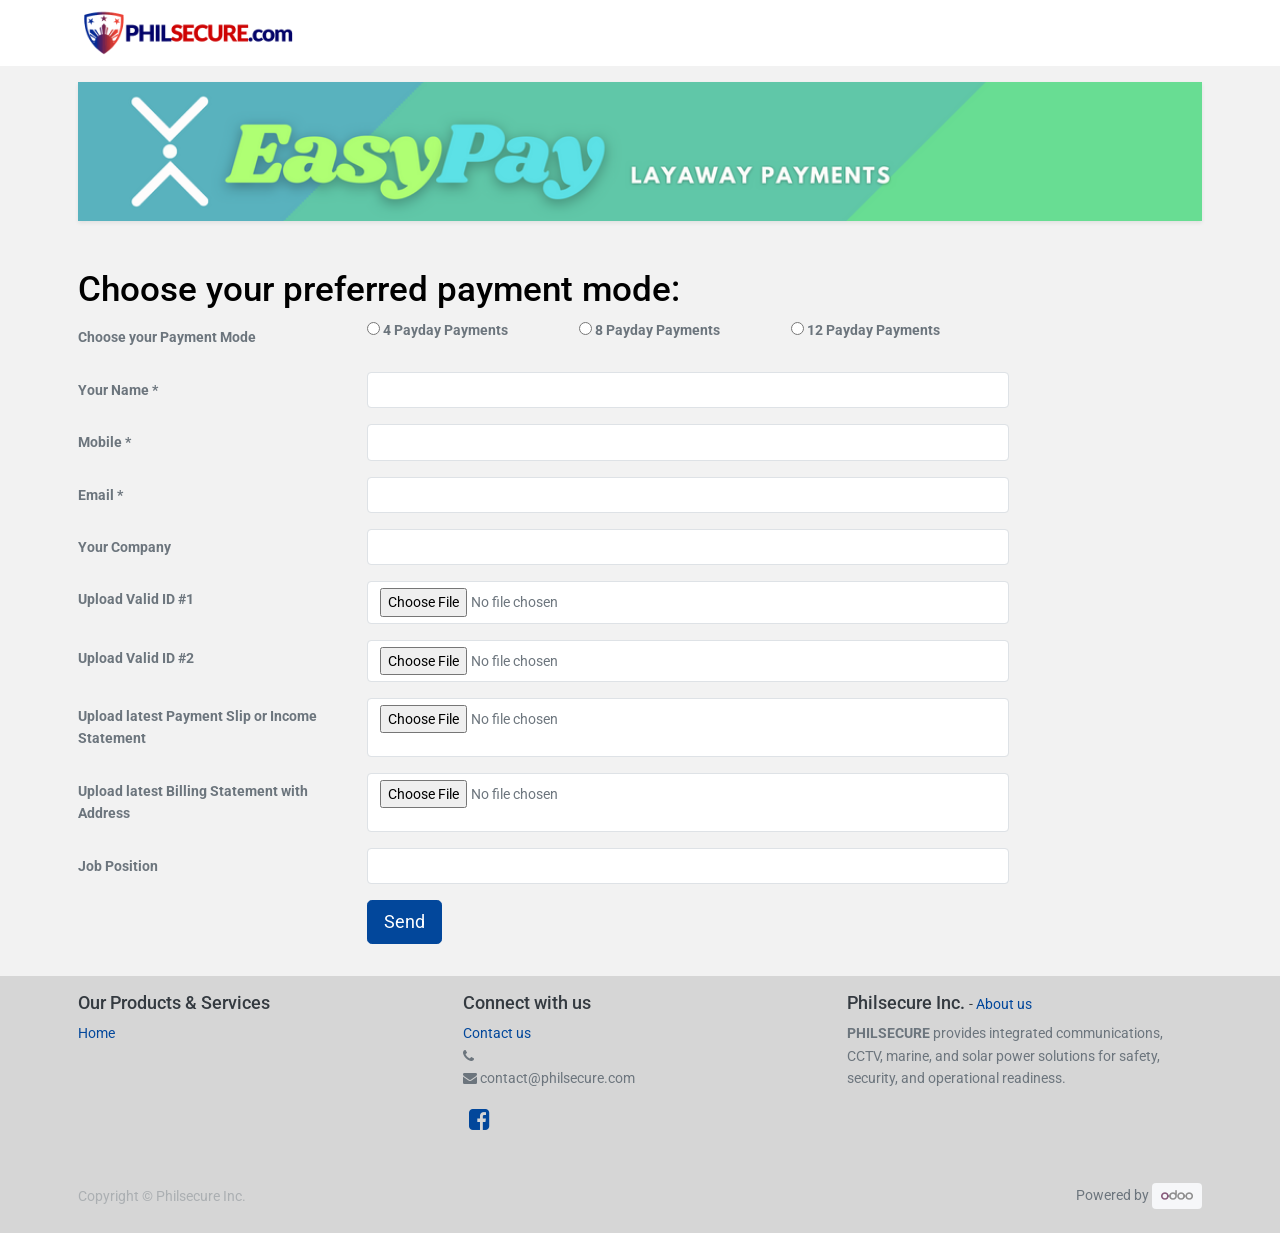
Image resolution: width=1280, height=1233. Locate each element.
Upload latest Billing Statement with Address (193, 802)
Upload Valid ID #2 (136, 658)
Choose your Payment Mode (167, 337)
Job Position (118, 866)
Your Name (113, 390)
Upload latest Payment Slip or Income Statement (197, 727)
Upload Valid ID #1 (136, 599)
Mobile (101, 442)
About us (1004, 1004)
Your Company (124, 547)
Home (96, 1033)
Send (404, 922)
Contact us (497, 1033)
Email (96, 495)
